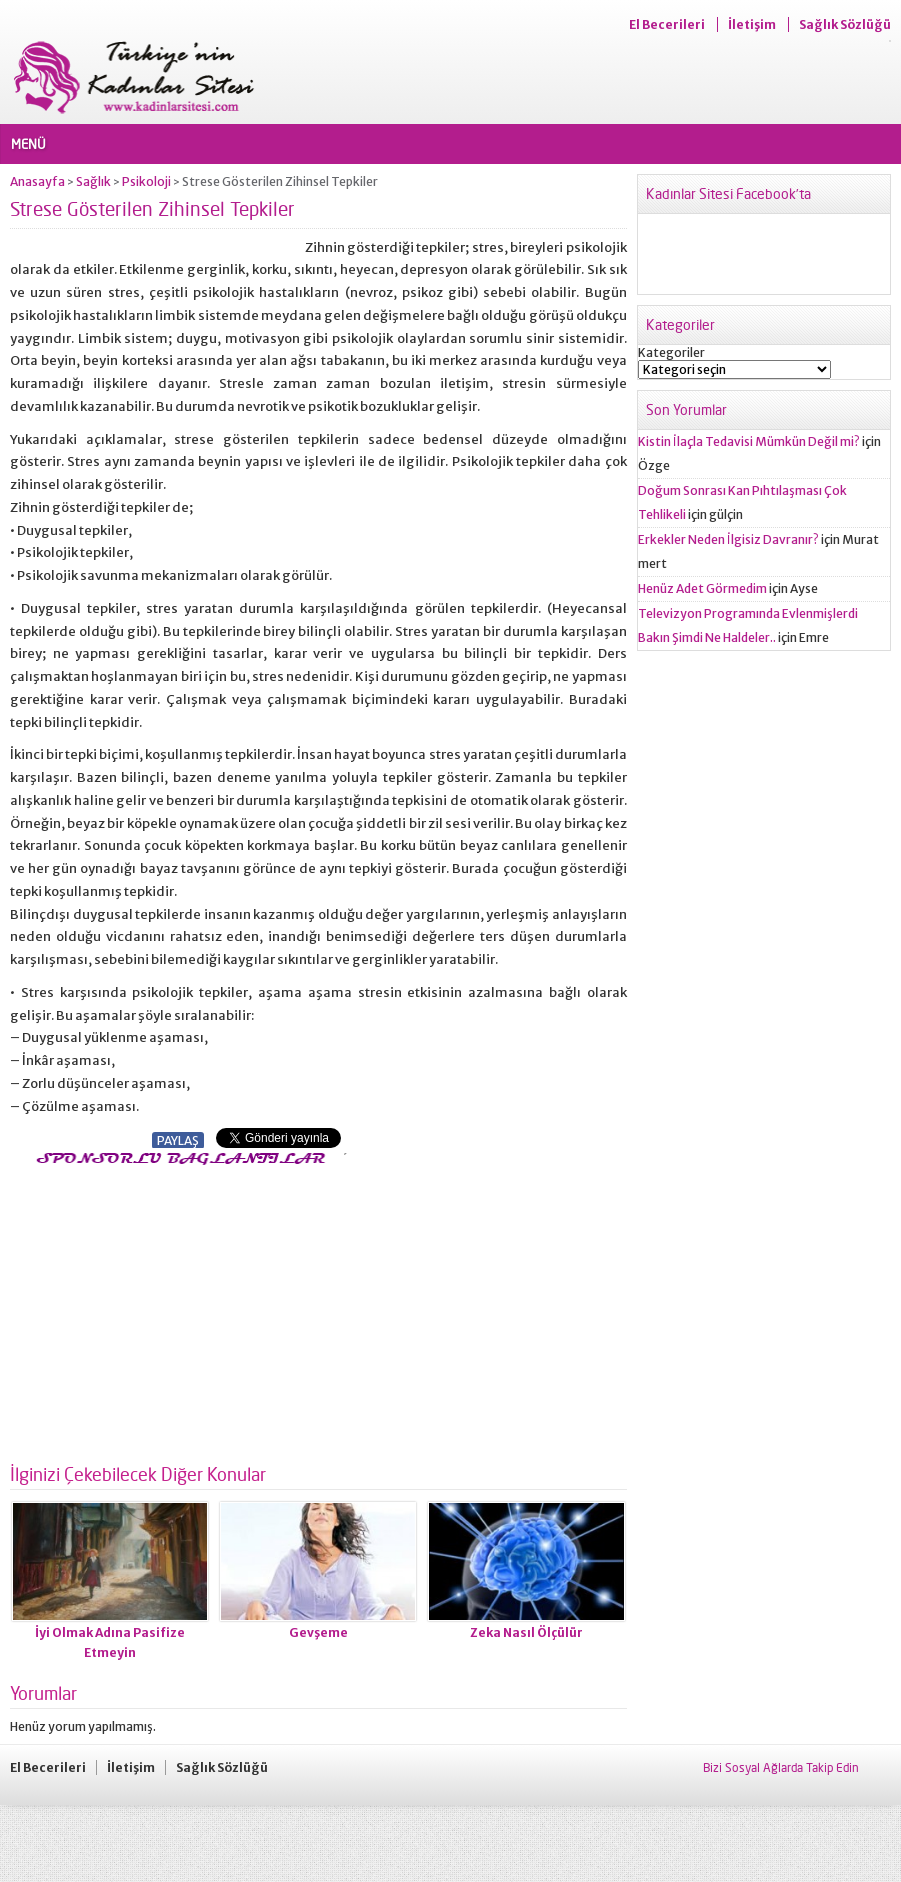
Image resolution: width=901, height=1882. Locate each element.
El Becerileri (667, 24)
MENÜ (28, 144)
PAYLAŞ (178, 1140)
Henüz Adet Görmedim (702, 588)
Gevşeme (318, 1632)
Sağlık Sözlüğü (845, 24)
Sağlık (93, 181)
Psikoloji (146, 181)
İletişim (752, 24)
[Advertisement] (178, 1309)
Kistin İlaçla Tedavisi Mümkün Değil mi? (749, 441)
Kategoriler (671, 352)
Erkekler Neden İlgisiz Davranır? (728, 539)
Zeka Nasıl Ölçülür (526, 1632)
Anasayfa (37, 181)
